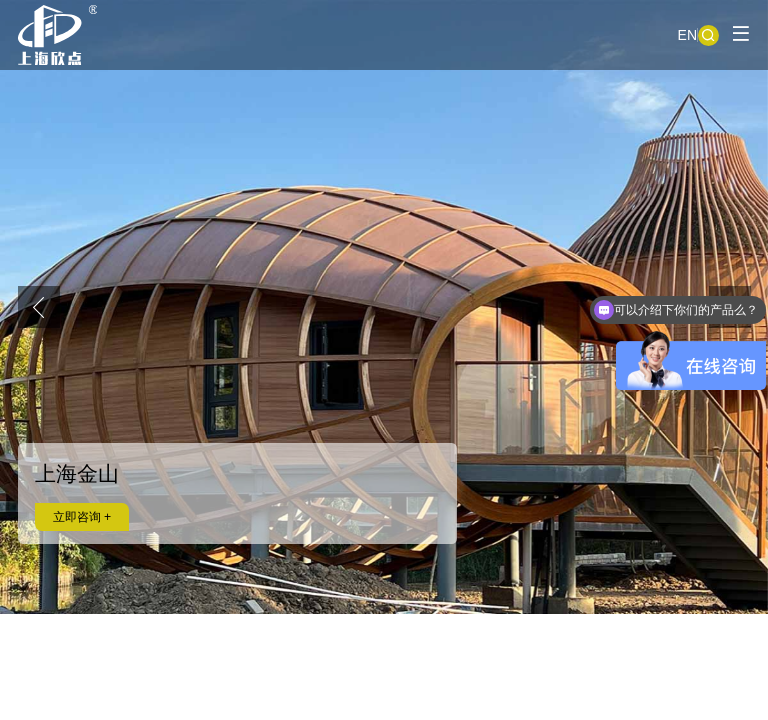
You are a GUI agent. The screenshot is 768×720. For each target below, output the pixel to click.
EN (687, 35)
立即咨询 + (82, 517)
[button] (39, 307)
